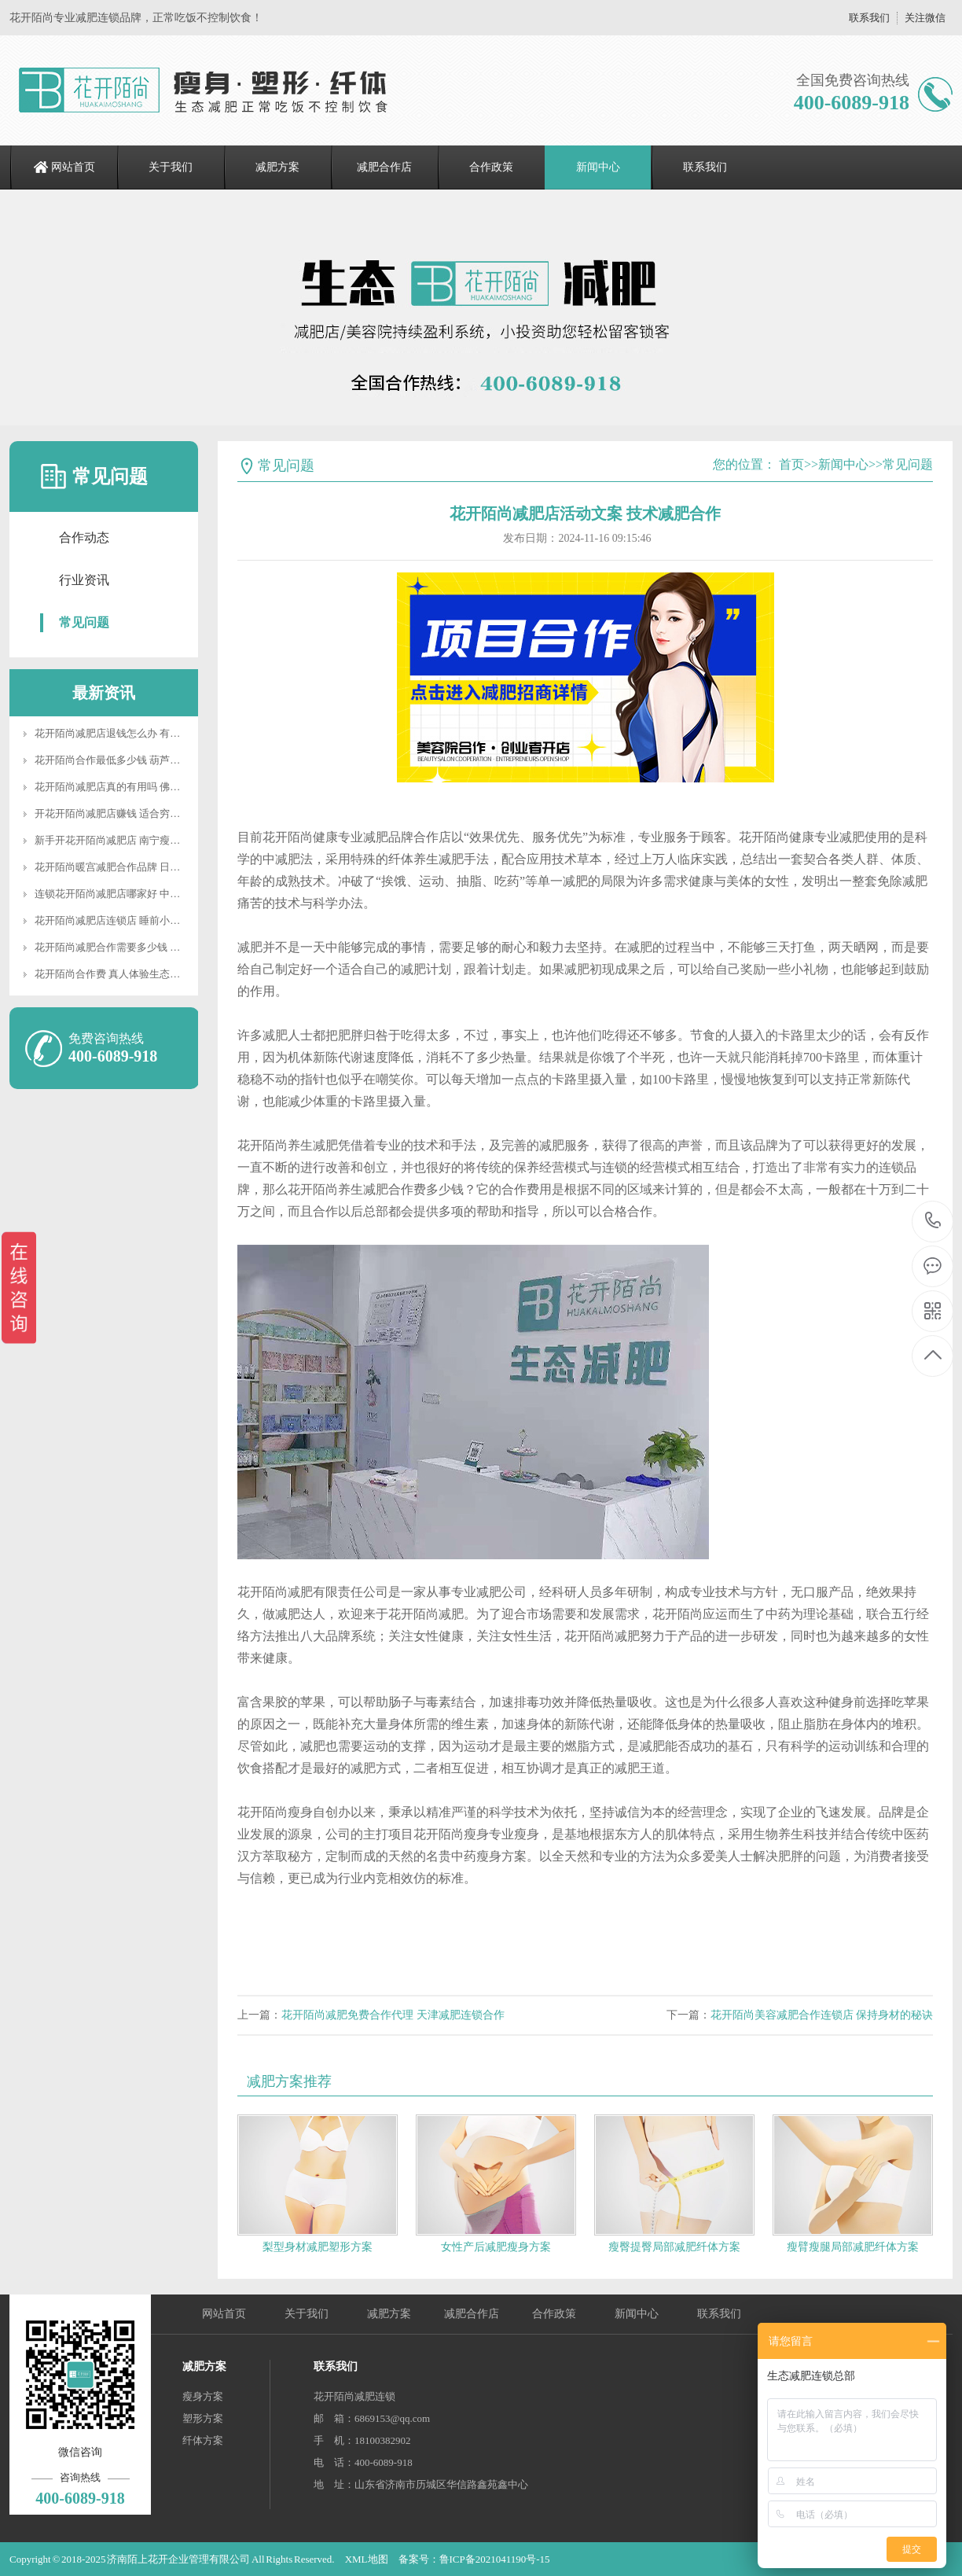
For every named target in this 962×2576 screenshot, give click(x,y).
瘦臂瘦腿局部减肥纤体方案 (853, 2247)
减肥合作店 (384, 167)
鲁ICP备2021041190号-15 (494, 2559)
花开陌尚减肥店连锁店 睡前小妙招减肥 (123, 920)
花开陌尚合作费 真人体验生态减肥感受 (123, 974)
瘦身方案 (202, 2396)
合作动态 (84, 537)
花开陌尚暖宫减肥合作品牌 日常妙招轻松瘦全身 (143, 867)
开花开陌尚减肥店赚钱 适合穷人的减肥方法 (133, 813)
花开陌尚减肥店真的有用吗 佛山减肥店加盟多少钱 (148, 787)
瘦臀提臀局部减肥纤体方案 (674, 2247)
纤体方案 (202, 2440)
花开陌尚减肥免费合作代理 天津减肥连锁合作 (393, 2015)
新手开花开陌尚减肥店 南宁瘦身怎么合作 (128, 840)
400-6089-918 (933, 1221)
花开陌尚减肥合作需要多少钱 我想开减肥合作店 (143, 947)
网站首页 (73, 167)
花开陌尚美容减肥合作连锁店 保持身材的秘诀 (822, 2015)
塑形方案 (202, 2418)
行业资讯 (84, 580)
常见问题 (84, 622)
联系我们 (869, 18)
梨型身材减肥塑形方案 (318, 2247)
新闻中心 (598, 167)
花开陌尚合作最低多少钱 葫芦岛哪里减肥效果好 (143, 760)
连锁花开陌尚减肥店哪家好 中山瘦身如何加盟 (138, 894)
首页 (791, 464)
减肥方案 (277, 167)
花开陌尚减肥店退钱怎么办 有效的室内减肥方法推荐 (153, 733)
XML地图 (366, 2559)
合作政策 (491, 167)
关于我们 (171, 167)
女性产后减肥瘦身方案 (496, 2247)
